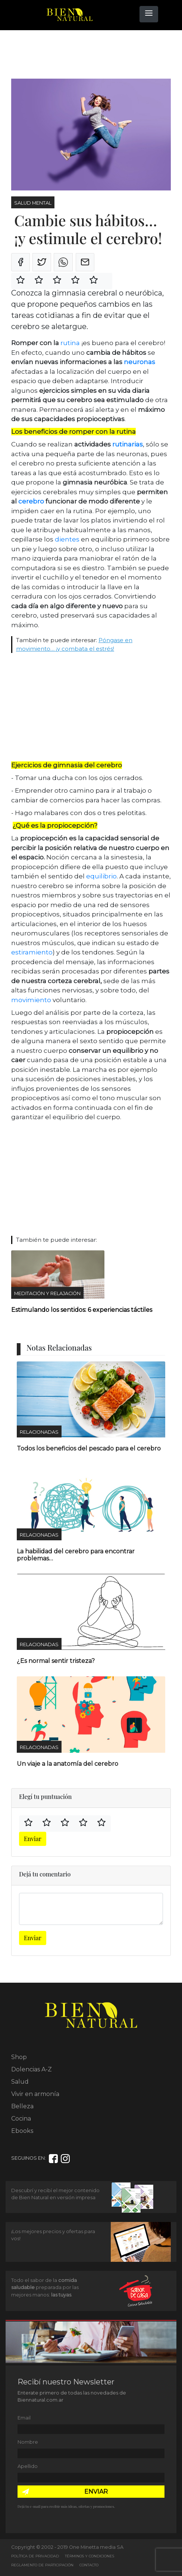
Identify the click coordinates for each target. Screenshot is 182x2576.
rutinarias (127, 444)
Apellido (28, 2466)
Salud (20, 2081)
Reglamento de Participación (42, 2565)
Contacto (88, 2565)
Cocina (21, 2118)
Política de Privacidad (35, 2556)
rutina (70, 343)
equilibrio (101, 876)
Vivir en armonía (35, 2093)
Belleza (22, 2106)
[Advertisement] (71, 54)
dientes (68, 539)
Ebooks (22, 2130)
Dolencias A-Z (31, 2069)
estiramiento (32, 952)
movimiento (31, 1000)
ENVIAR (96, 2491)
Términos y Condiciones (89, 2556)
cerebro (31, 501)
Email (24, 2418)
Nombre (28, 2442)
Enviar (32, 1839)
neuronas (138, 362)
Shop (19, 2057)
